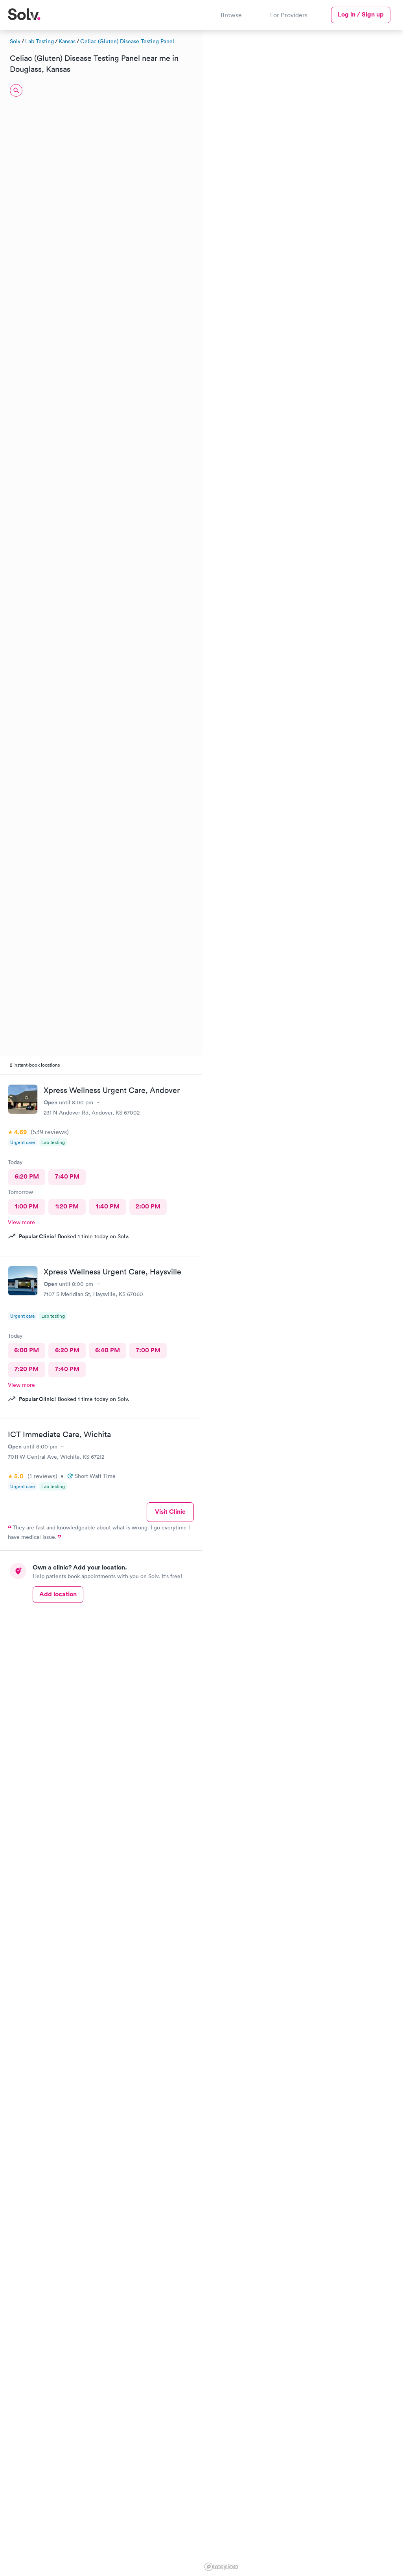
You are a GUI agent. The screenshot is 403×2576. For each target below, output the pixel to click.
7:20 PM (27, 1369)
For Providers (288, 15)
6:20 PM (27, 1176)
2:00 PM (148, 1206)
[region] (302, 1302)
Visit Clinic (170, 1511)
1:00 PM (27, 1206)
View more (21, 1222)
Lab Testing (39, 41)
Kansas (67, 41)
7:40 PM (67, 1176)
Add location (58, 1594)
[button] (327, 101)
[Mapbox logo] (221, 2566)
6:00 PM (26, 1350)
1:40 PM (108, 1206)
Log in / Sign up (361, 14)
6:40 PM (107, 1350)
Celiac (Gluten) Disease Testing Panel (127, 41)
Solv (15, 41)
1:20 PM (67, 1206)
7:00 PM (148, 1350)
